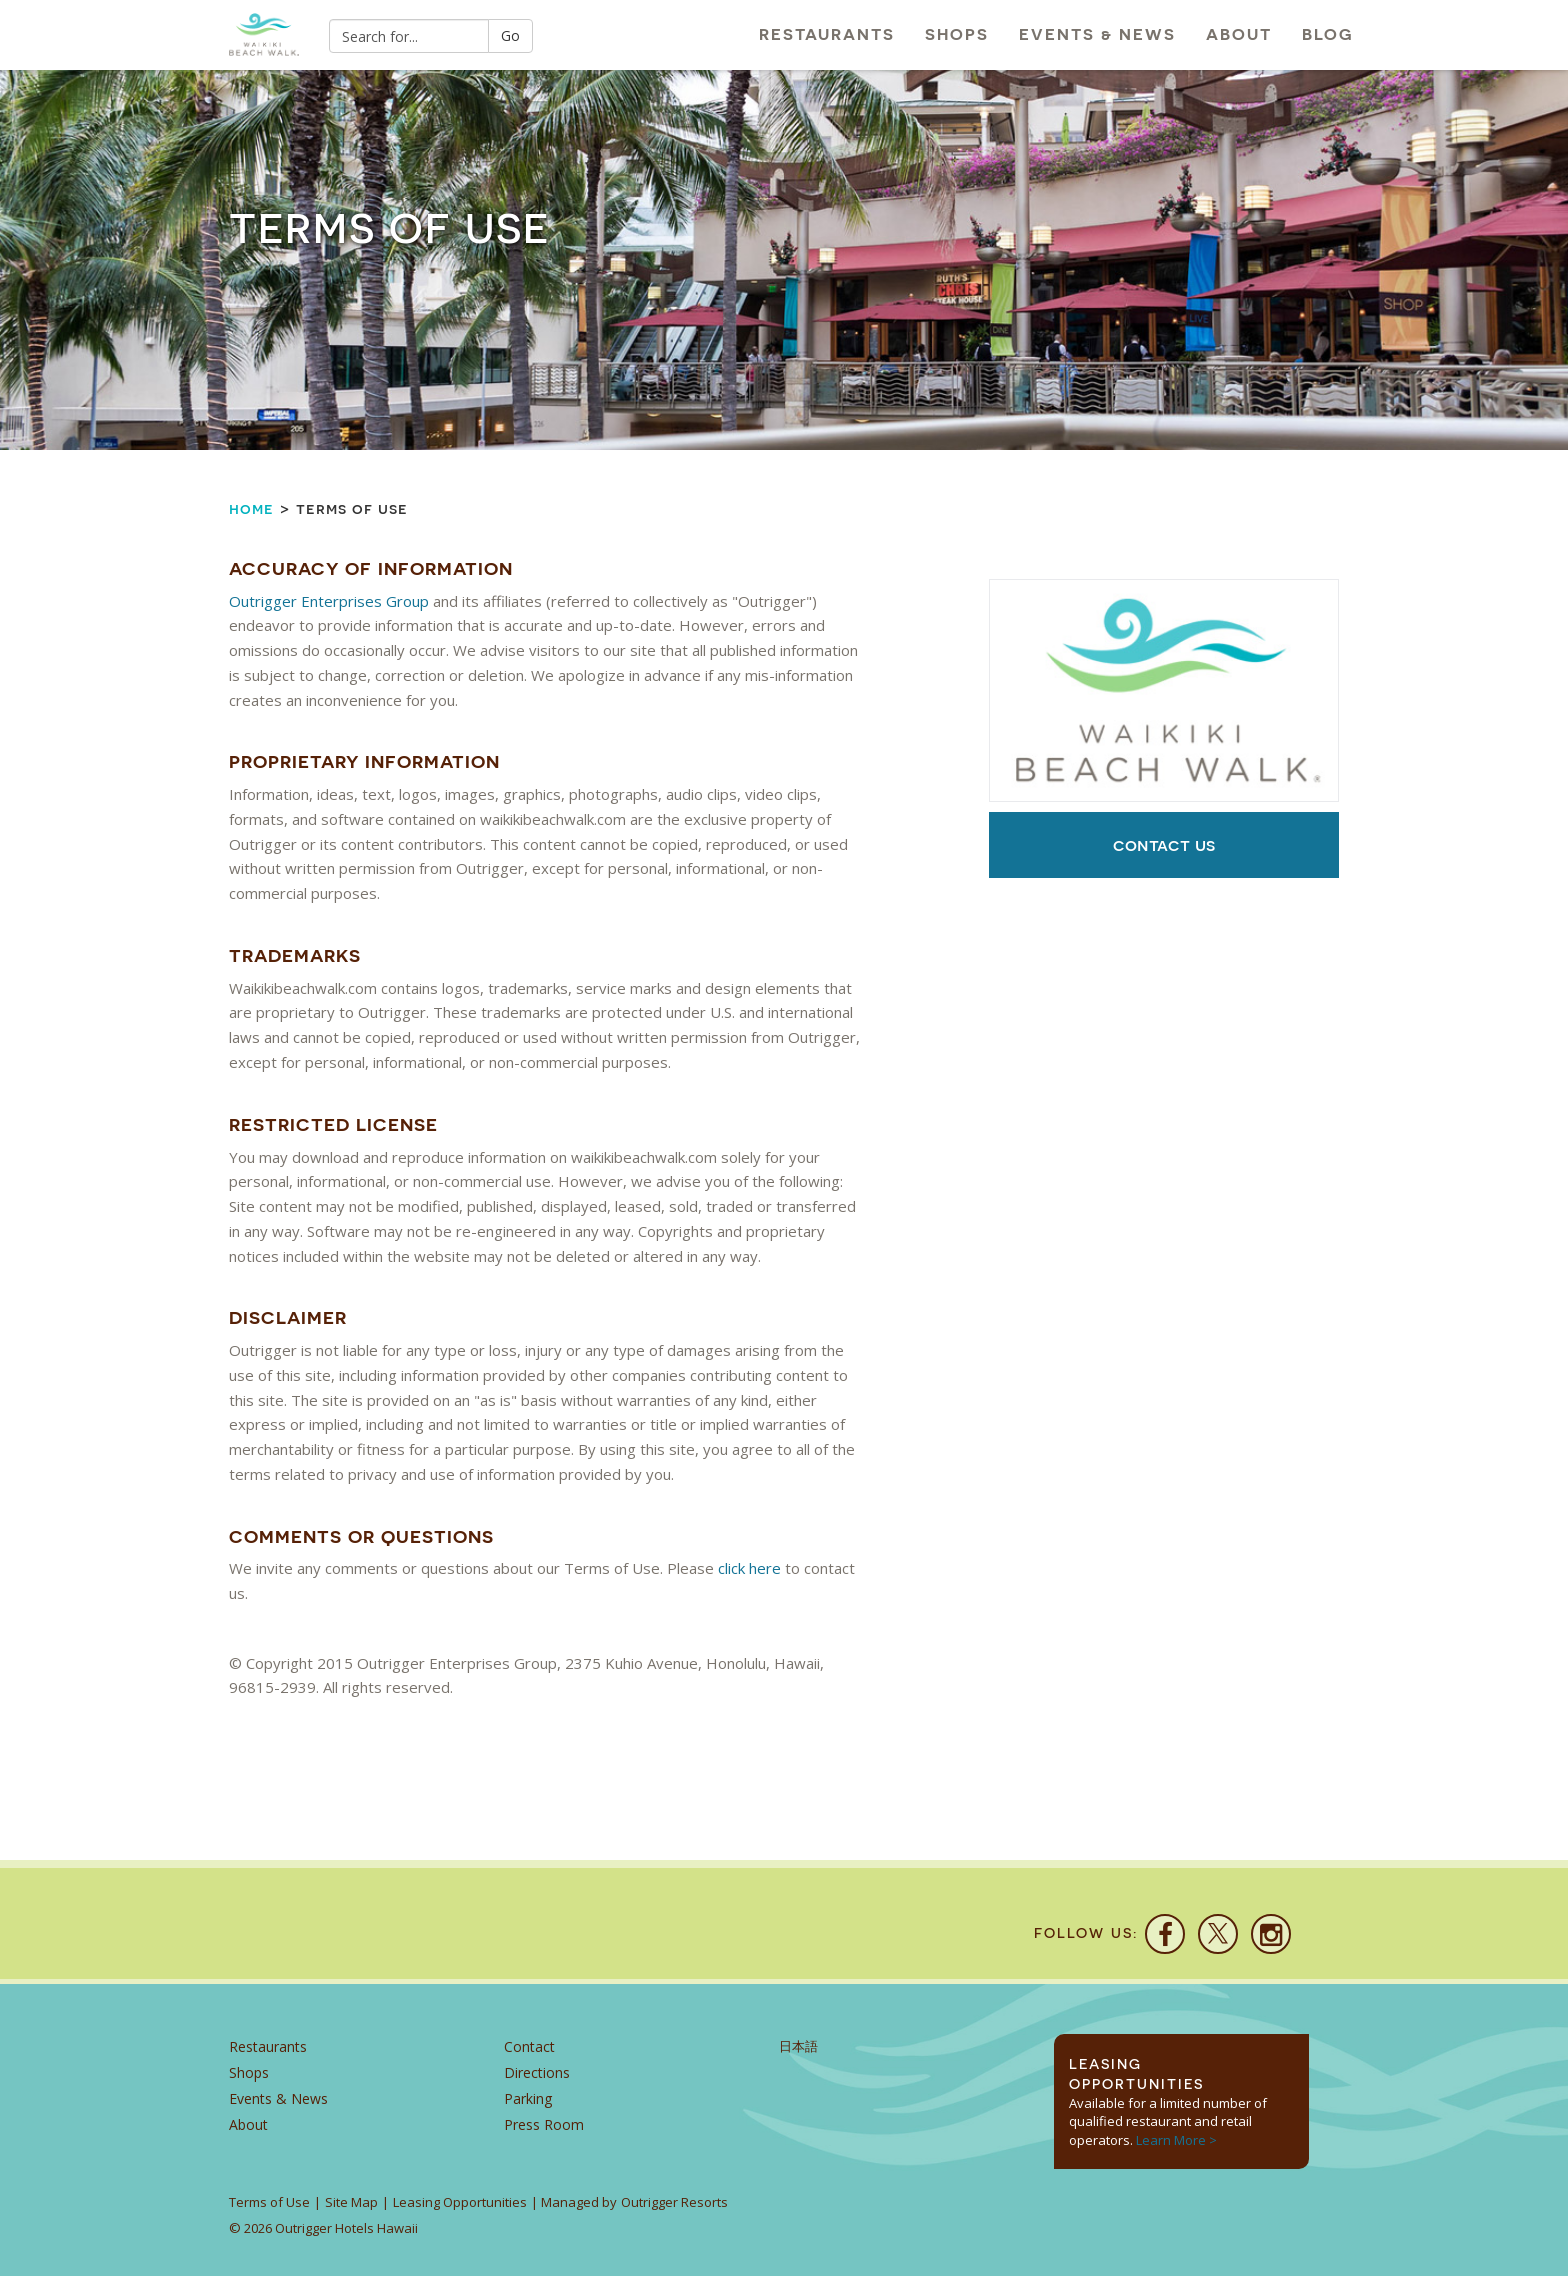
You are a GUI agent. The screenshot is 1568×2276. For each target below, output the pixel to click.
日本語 (798, 2046)
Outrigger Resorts (674, 2202)
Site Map (351, 2202)
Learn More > (1176, 2140)
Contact (529, 2046)
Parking (528, 2098)
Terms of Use (269, 2202)
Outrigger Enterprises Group (329, 601)
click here (749, 1568)
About (1239, 34)
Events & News (1097, 34)
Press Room (544, 2124)
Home (251, 508)
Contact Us (1164, 844)
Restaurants (827, 34)
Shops (957, 34)
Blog (1328, 34)
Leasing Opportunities (460, 2202)
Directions (537, 2072)
